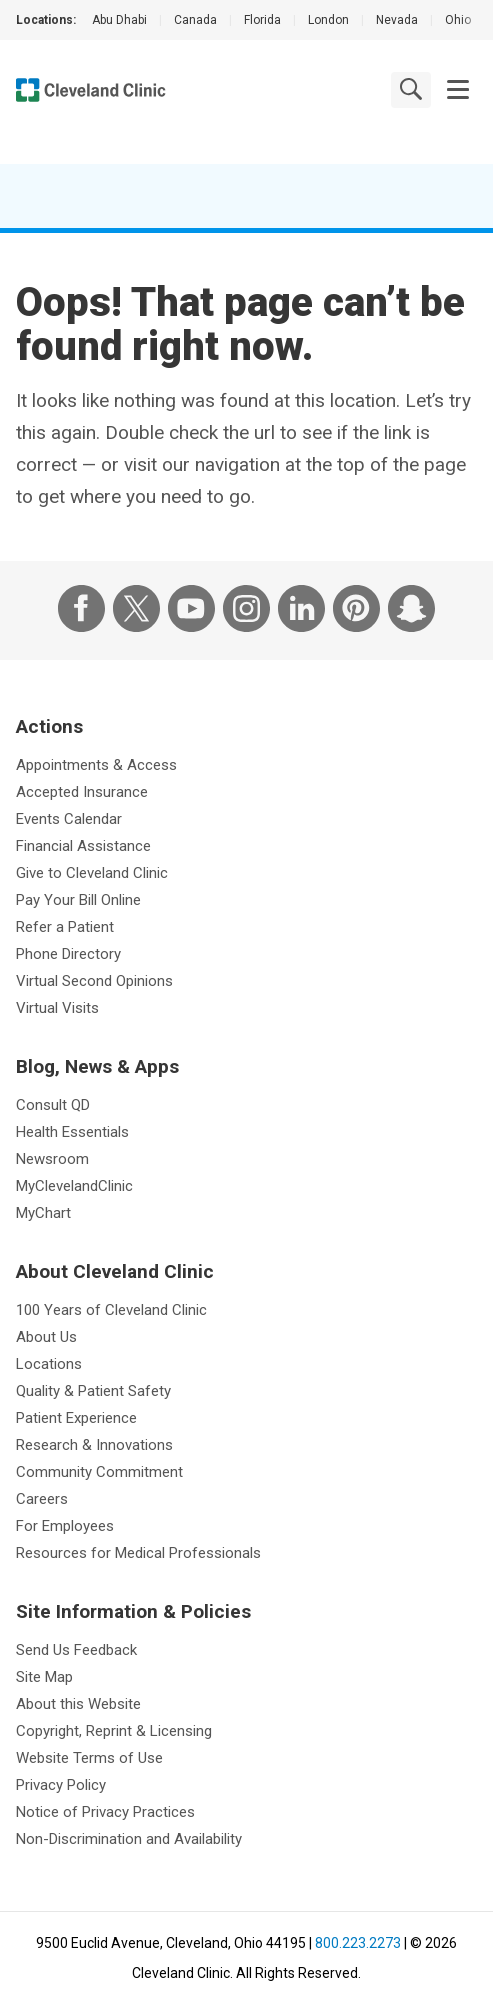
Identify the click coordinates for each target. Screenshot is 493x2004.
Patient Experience (76, 1418)
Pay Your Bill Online (78, 900)
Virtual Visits (57, 1008)
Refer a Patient (65, 927)
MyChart (43, 1213)
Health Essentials (72, 1132)
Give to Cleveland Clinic (92, 873)
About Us (46, 1337)
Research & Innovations (94, 1445)
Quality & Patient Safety (93, 1391)
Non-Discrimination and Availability (129, 1839)
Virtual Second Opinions (94, 981)
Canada (195, 20)
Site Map (44, 1677)
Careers (42, 1499)
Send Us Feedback (76, 1650)
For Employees (65, 1526)
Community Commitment (99, 1472)
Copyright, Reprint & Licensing (114, 1731)
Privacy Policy (61, 1785)
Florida (262, 20)
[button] (458, 90)
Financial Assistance (83, 846)
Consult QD (53, 1105)
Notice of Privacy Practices (105, 1812)
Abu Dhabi (119, 20)
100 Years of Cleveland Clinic (111, 1310)
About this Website (78, 1704)
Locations (49, 1364)
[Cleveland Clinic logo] (91, 90)
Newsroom (52, 1159)
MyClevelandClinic (74, 1186)
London (328, 20)
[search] (411, 89)
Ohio (458, 20)
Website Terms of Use (89, 1758)
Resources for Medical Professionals (138, 1553)
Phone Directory (68, 954)
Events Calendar (69, 819)
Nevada (397, 20)
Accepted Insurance (82, 792)
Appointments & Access (96, 765)
